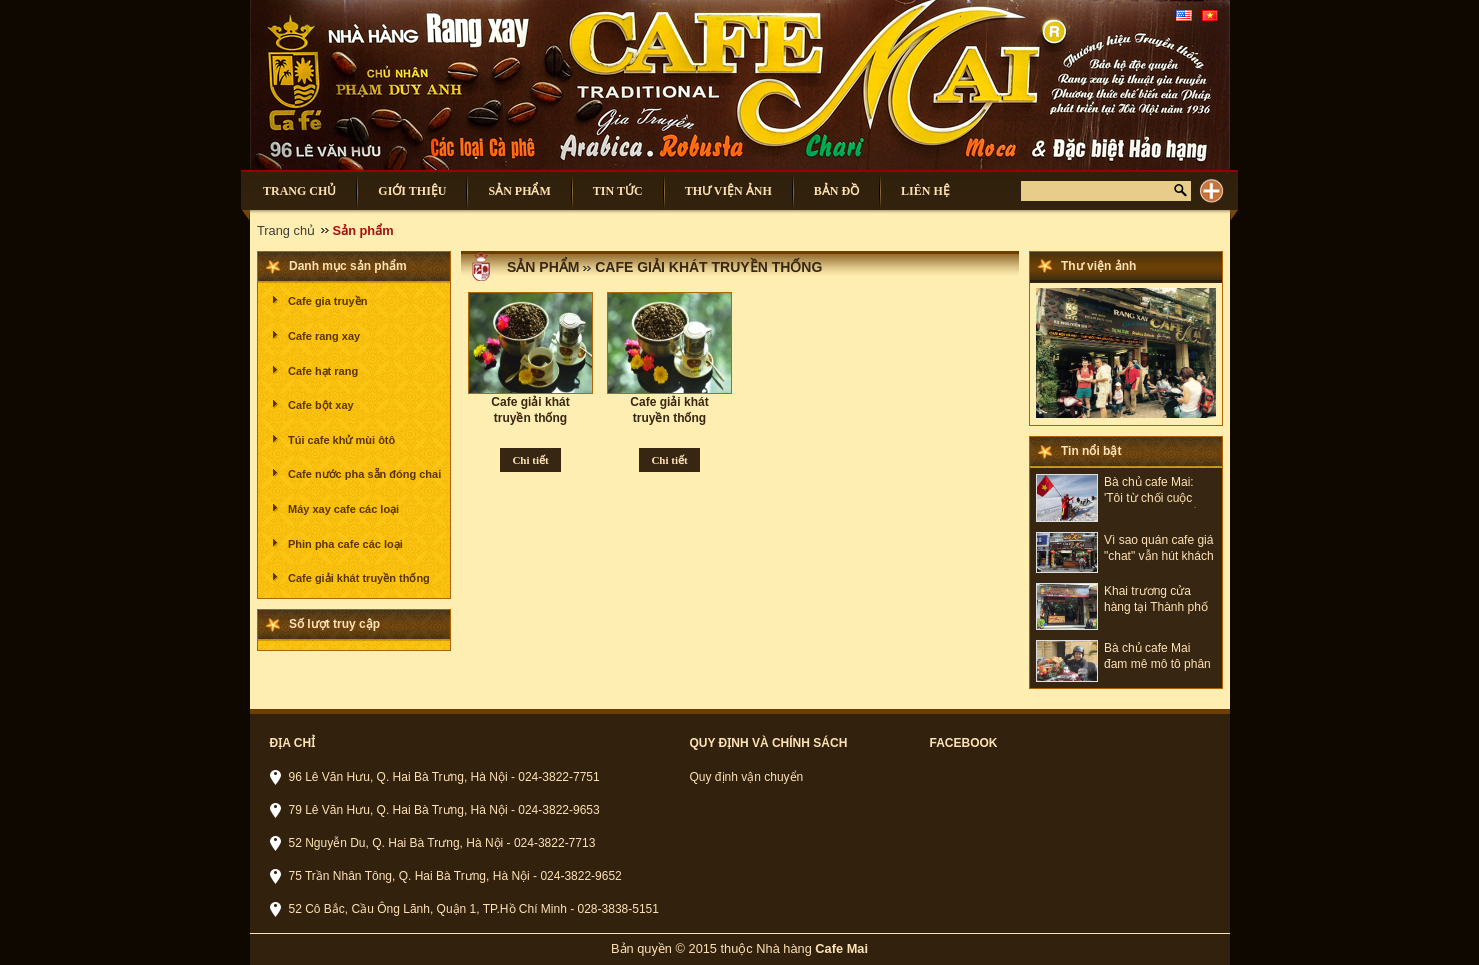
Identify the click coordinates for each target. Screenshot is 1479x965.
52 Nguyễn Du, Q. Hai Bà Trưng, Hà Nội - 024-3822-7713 (442, 843)
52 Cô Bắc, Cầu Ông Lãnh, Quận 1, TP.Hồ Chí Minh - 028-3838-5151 (474, 909)
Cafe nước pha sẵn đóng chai (364, 474)
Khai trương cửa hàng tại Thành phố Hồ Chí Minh (1156, 600)
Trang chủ (286, 230)
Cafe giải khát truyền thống (359, 578)
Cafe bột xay (321, 405)
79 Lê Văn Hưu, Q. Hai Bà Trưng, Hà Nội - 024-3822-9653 (444, 810)
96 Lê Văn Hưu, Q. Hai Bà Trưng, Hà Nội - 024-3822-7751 (444, 777)
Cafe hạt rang (323, 371)
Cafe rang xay (324, 336)
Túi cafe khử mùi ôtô (341, 440)
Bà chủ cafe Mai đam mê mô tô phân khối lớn (1157, 657)
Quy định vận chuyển (747, 777)
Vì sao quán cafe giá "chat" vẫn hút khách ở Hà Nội (1159, 549)
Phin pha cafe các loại (345, 544)
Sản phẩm (543, 267)
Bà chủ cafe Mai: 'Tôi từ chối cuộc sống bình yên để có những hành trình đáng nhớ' (1158, 491)
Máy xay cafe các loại (343, 509)
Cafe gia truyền (327, 301)
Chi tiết (530, 460)
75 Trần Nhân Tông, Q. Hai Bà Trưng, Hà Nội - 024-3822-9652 (455, 876)
